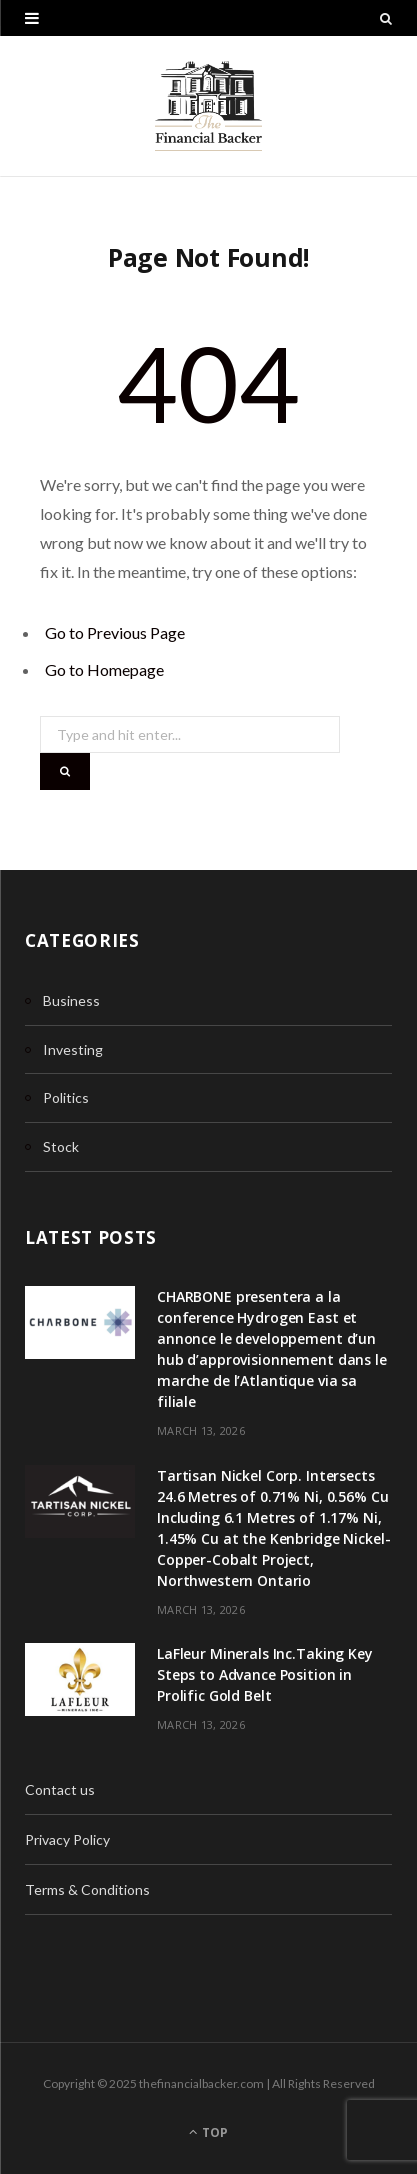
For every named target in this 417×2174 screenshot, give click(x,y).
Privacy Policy (67, 1839)
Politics (66, 1097)
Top (208, 2132)
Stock (61, 1146)
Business (71, 1000)
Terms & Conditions (87, 1889)
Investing (73, 1049)
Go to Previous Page (115, 632)
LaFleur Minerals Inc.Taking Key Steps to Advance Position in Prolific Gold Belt (265, 1674)
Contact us (60, 1789)
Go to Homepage (104, 669)
